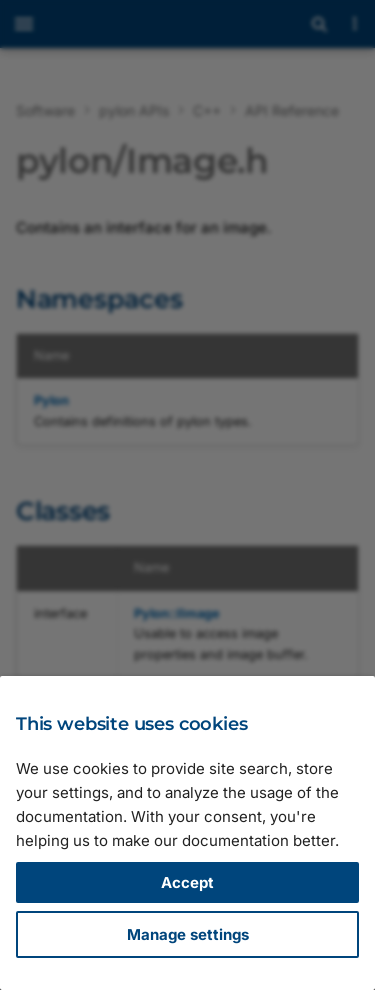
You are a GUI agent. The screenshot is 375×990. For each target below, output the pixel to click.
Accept (187, 882)
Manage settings (188, 934)
